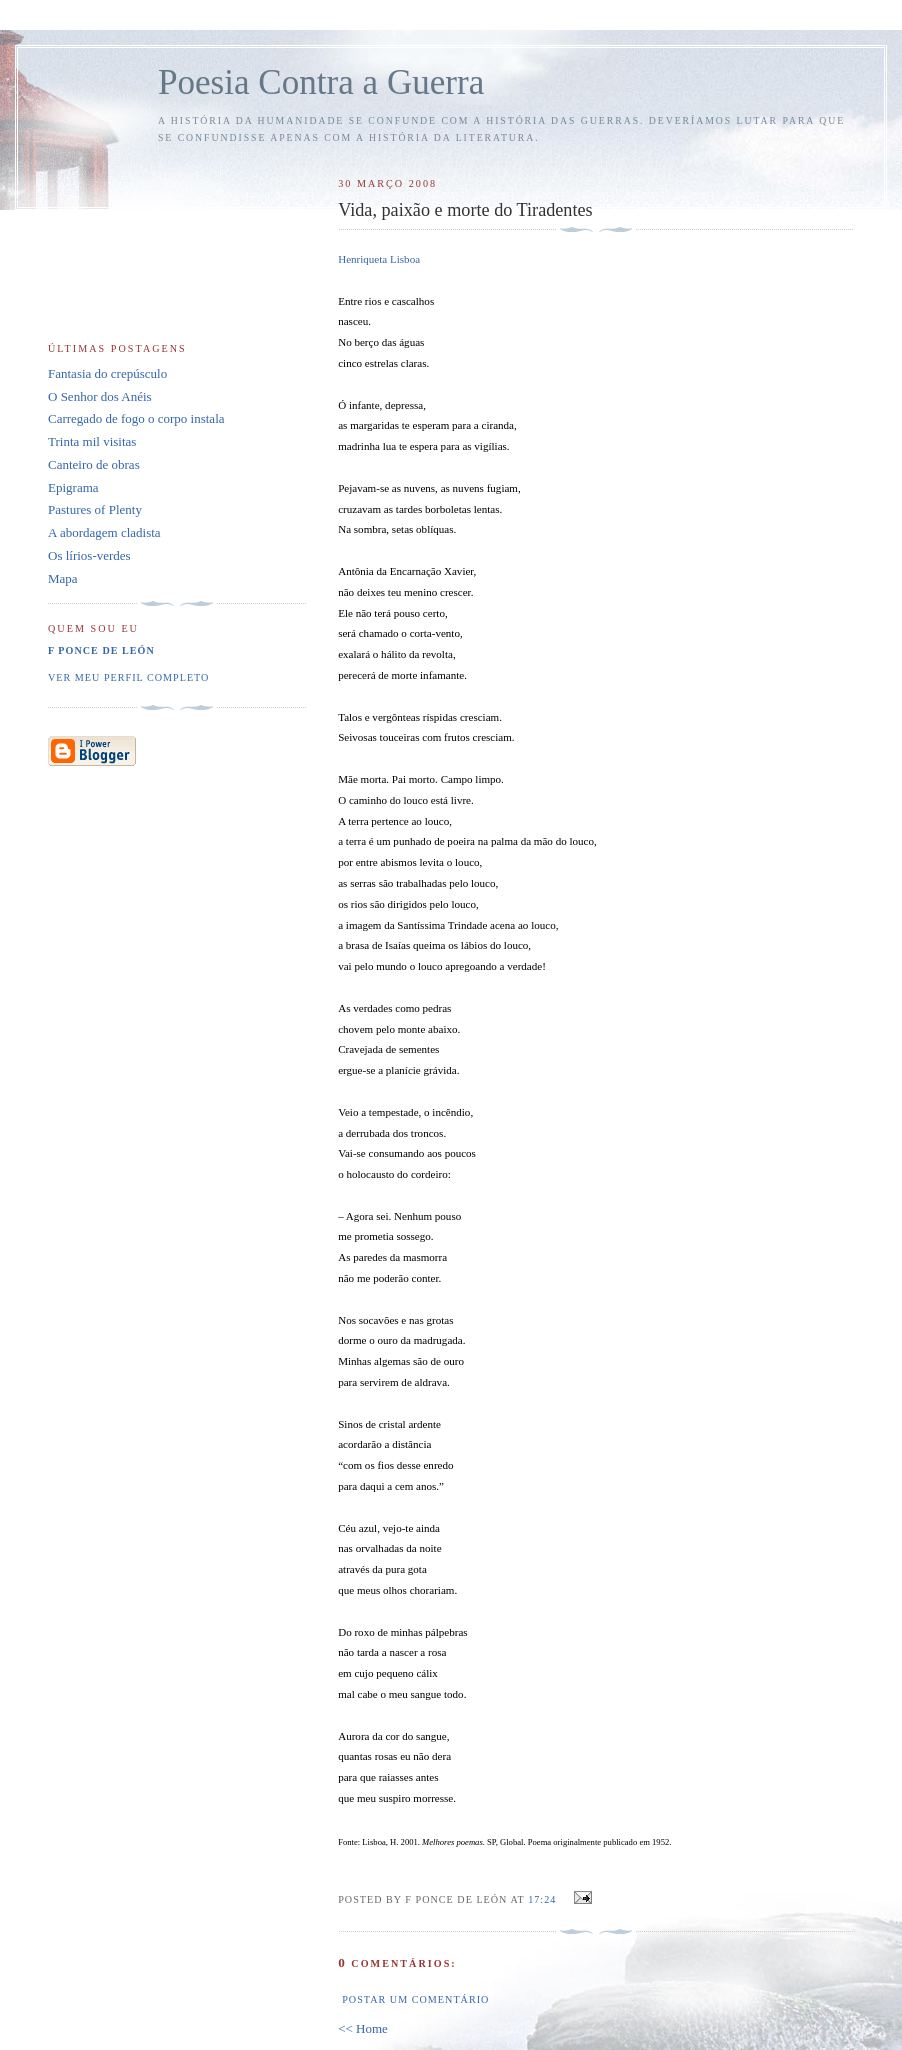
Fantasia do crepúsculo (107, 373)
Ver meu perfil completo (128, 677)
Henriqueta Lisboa (379, 259)
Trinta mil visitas (92, 441)
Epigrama (73, 487)
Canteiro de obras (94, 464)
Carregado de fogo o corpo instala (136, 418)
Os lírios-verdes (89, 555)
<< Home (363, 2028)
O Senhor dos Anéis (100, 396)
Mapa (63, 578)
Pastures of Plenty (95, 509)
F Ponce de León (101, 650)
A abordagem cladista (104, 532)
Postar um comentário (415, 1999)
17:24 (542, 1899)
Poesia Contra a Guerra (321, 82)
